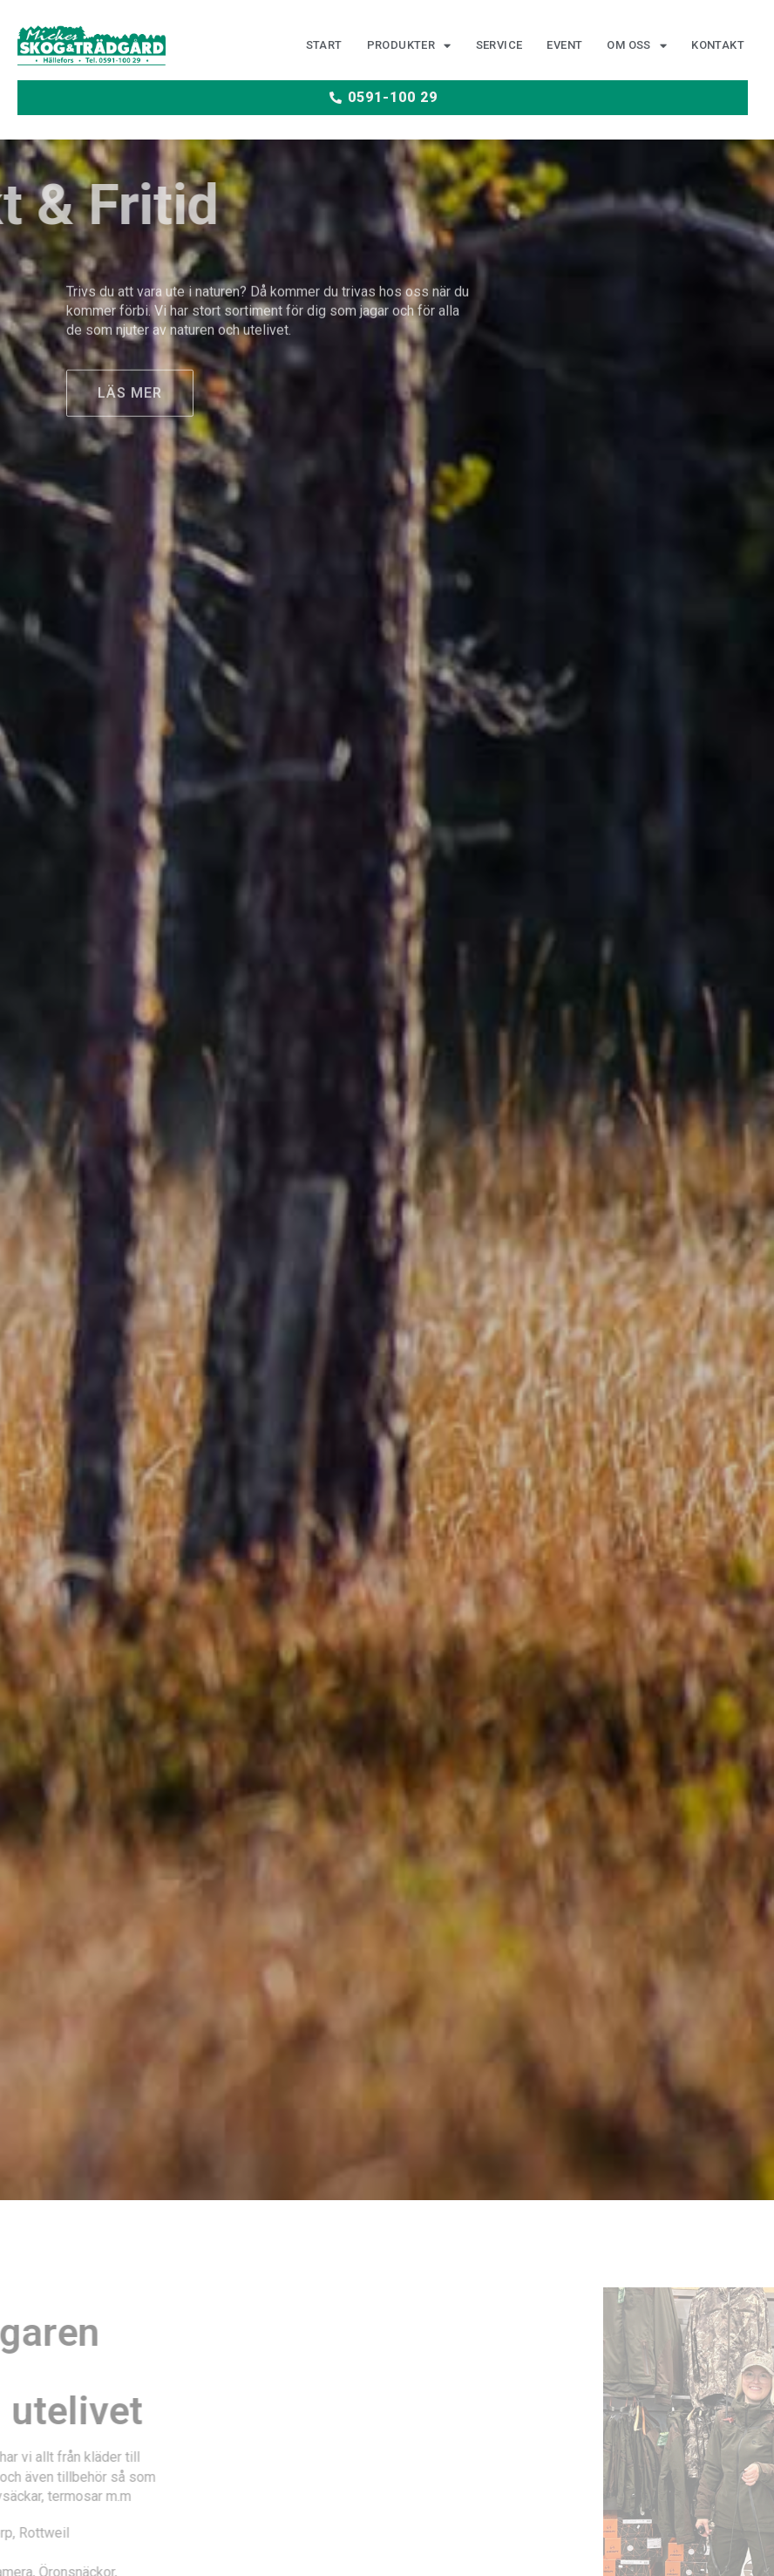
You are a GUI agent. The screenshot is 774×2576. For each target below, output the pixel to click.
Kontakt (717, 45)
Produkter (409, 46)
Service (499, 45)
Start (324, 45)
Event (564, 45)
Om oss (637, 46)
